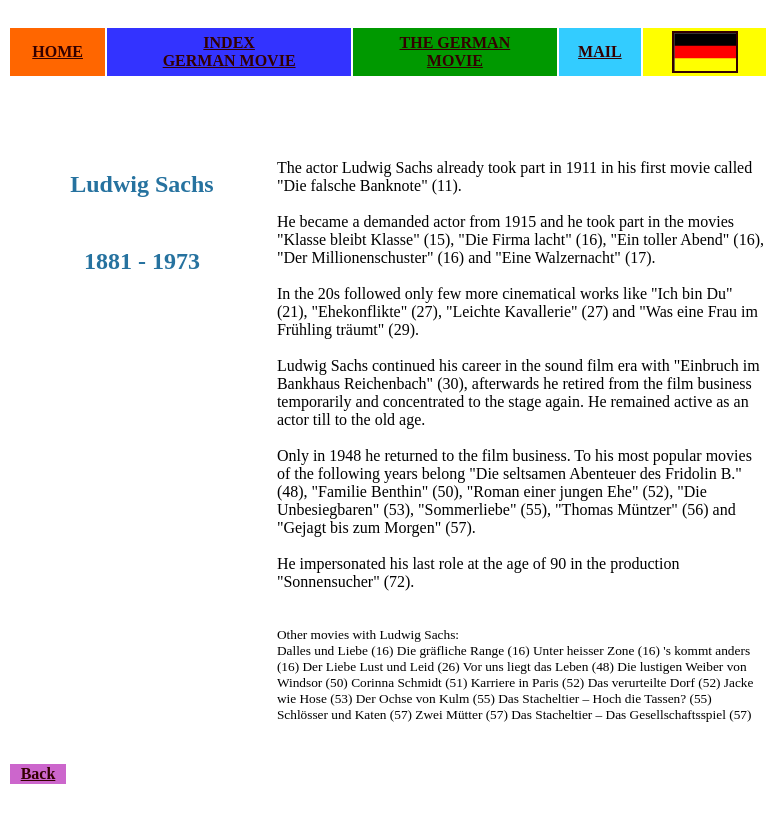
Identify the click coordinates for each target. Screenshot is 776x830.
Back (38, 773)
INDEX (229, 42)
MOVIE (455, 60)
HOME (57, 51)
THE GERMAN (455, 42)
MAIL (600, 51)
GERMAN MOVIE (229, 60)
